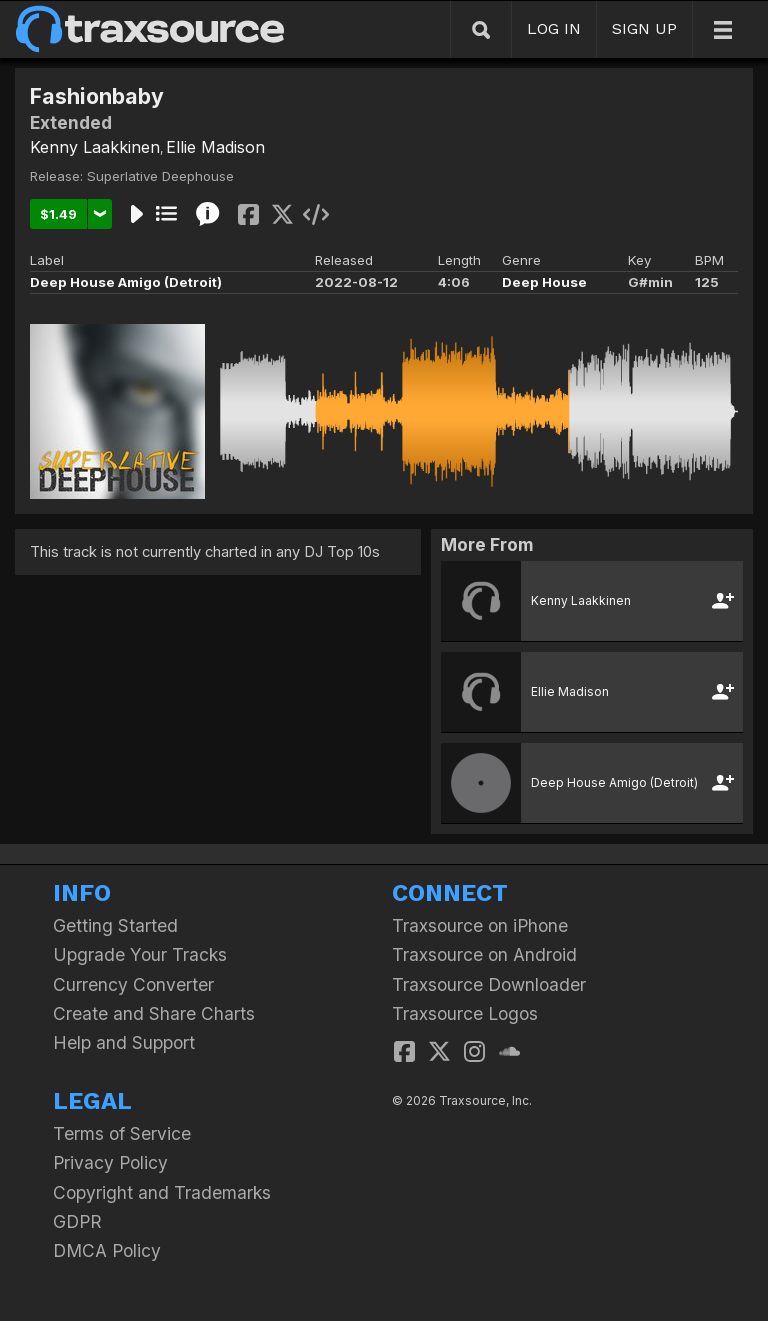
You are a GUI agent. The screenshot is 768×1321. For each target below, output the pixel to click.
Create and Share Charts (154, 1013)
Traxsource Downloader (489, 984)
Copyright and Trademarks (162, 1192)
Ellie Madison (215, 147)
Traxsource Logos (465, 1013)
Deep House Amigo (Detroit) (126, 282)
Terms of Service (122, 1133)
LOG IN (554, 28)
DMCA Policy (107, 1250)
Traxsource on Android (484, 954)
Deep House (544, 282)
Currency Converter (133, 984)
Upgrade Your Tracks (140, 954)
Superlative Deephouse (160, 176)
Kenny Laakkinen (95, 147)
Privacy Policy (110, 1162)
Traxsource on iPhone (480, 925)
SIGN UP (644, 28)
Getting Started (115, 925)
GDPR (77, 1221)
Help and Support (124, 1042)
